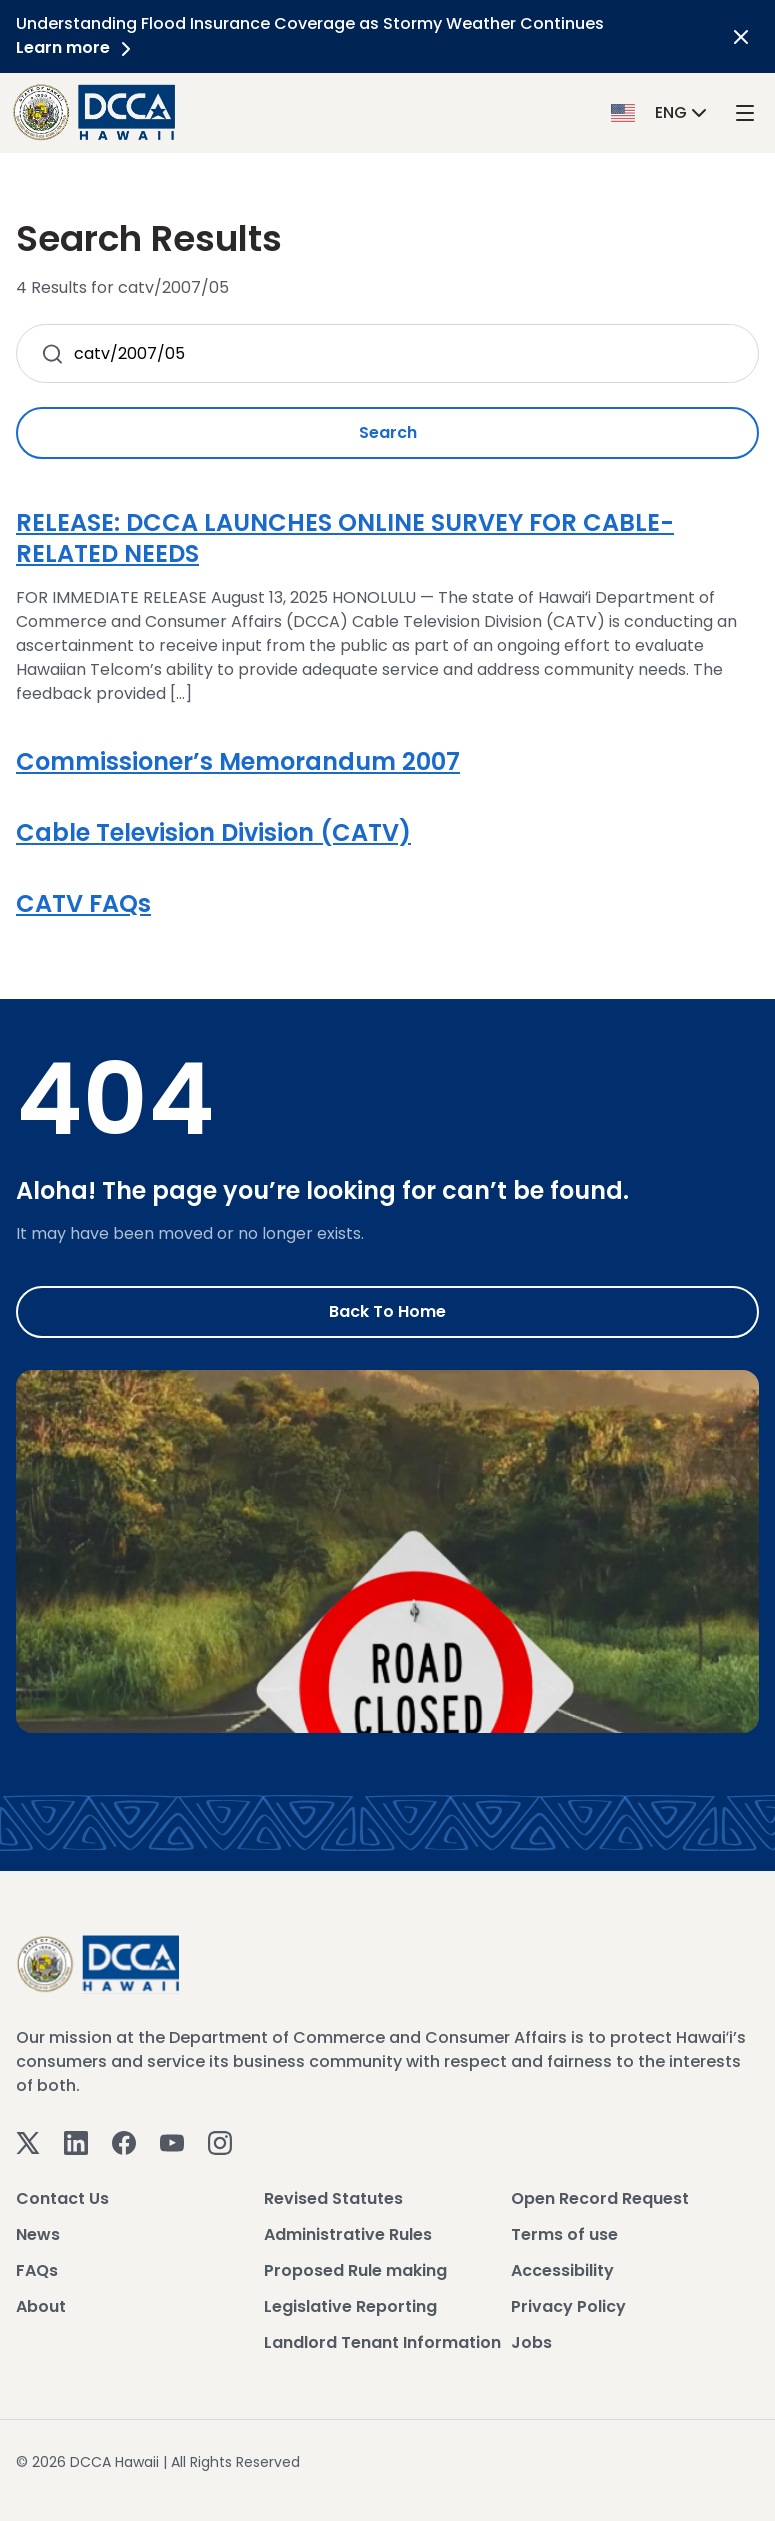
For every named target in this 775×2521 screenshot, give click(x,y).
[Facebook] (124, 2141)
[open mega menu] (745, 112)
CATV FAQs (83, 903)
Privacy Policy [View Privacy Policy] (568, 2306)
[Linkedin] (76, 2141)
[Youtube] (172, 2141)
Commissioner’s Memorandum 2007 (238, 761)
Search (388, 432)
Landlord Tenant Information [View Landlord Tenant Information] (382, 2342)
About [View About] (41, 2306)
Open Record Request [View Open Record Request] (600, 2198)
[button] (661, 111)
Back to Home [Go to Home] (387, 1311)
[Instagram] (220, 2141)
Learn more (77, 47)
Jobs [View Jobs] (531, 2342)
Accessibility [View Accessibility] (562, 2270)
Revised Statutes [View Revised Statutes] (333, 2198)
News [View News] (38, 2234)
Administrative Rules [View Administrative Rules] (348, 2234)
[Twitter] (28, 2141)
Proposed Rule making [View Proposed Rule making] (355, 2270)
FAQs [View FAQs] (37, 2270)
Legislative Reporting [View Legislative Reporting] (350, 2306)
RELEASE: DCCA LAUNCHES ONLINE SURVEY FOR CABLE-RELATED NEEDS (345, 538)
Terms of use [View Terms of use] (564, 2234)
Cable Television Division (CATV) (213, 832)
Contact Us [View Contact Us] (62, 2198)
